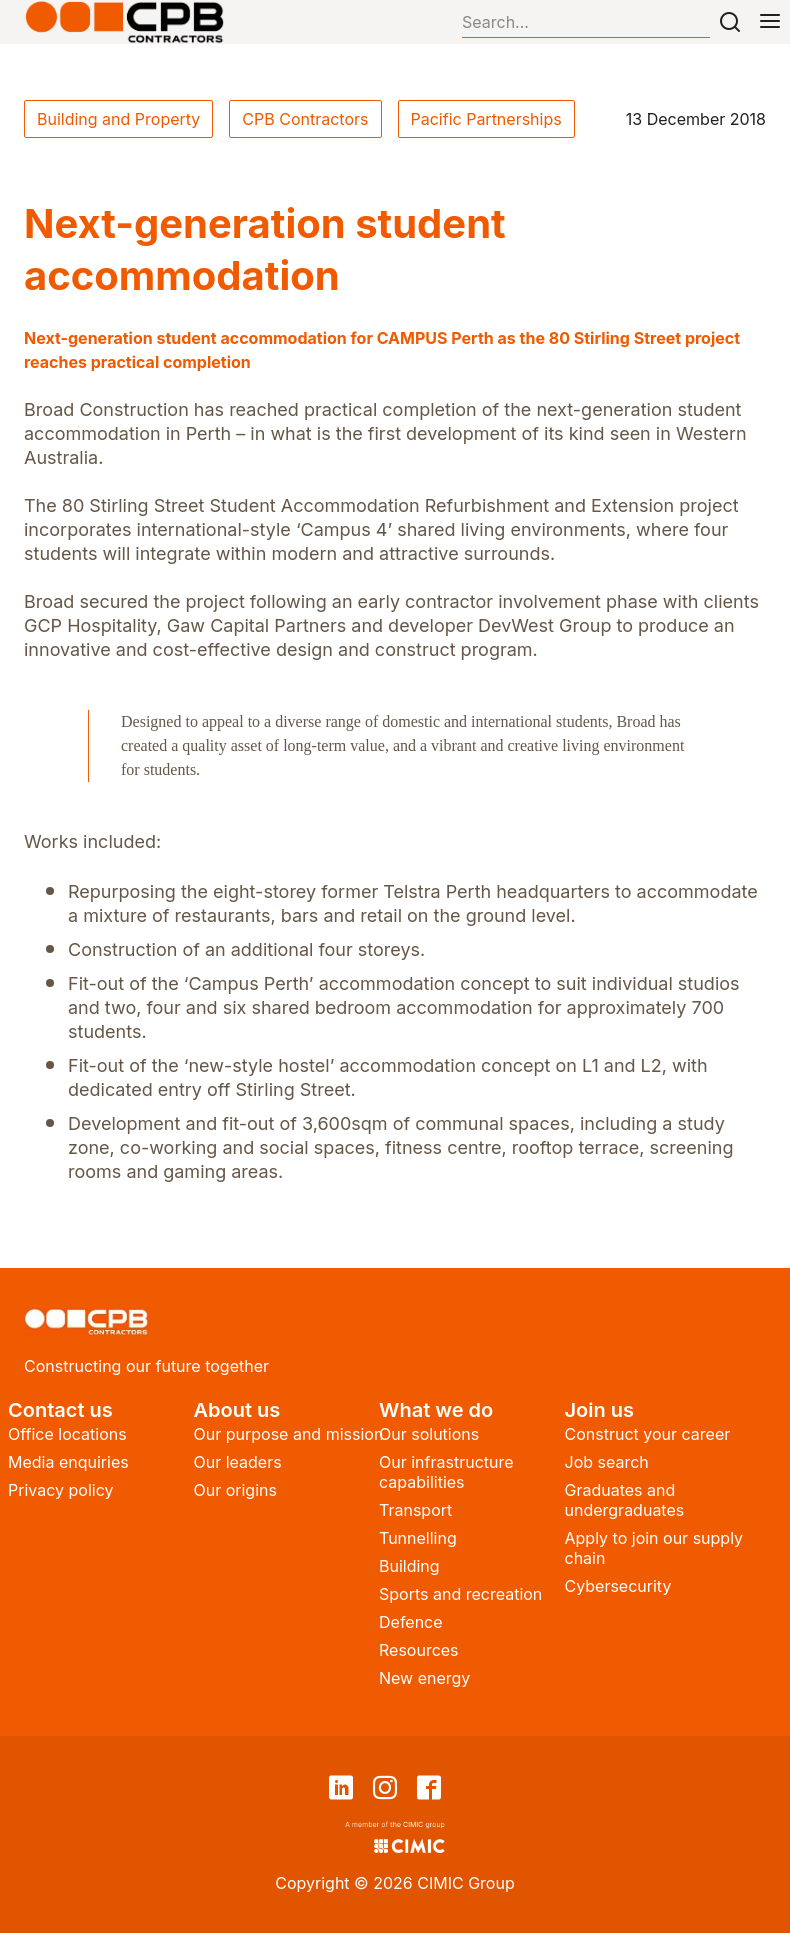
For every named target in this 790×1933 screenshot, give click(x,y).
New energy (424, 1678)
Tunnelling (418, 1538)
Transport (415, 1510)
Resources (419, 1650)
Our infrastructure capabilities (446, 1472)
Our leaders (238, 1462)
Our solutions (429, 1434)
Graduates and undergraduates (625, 1500)
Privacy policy (60, 1490)
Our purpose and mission (289, 1434)
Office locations (67, 1434)
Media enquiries (68, 1462)
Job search (607, 1462)
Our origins (235, 1490)
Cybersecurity (618, 1586)
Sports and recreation (460, 1594)
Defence (411, 1622)
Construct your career (648, 1434)
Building (409, 1566)
